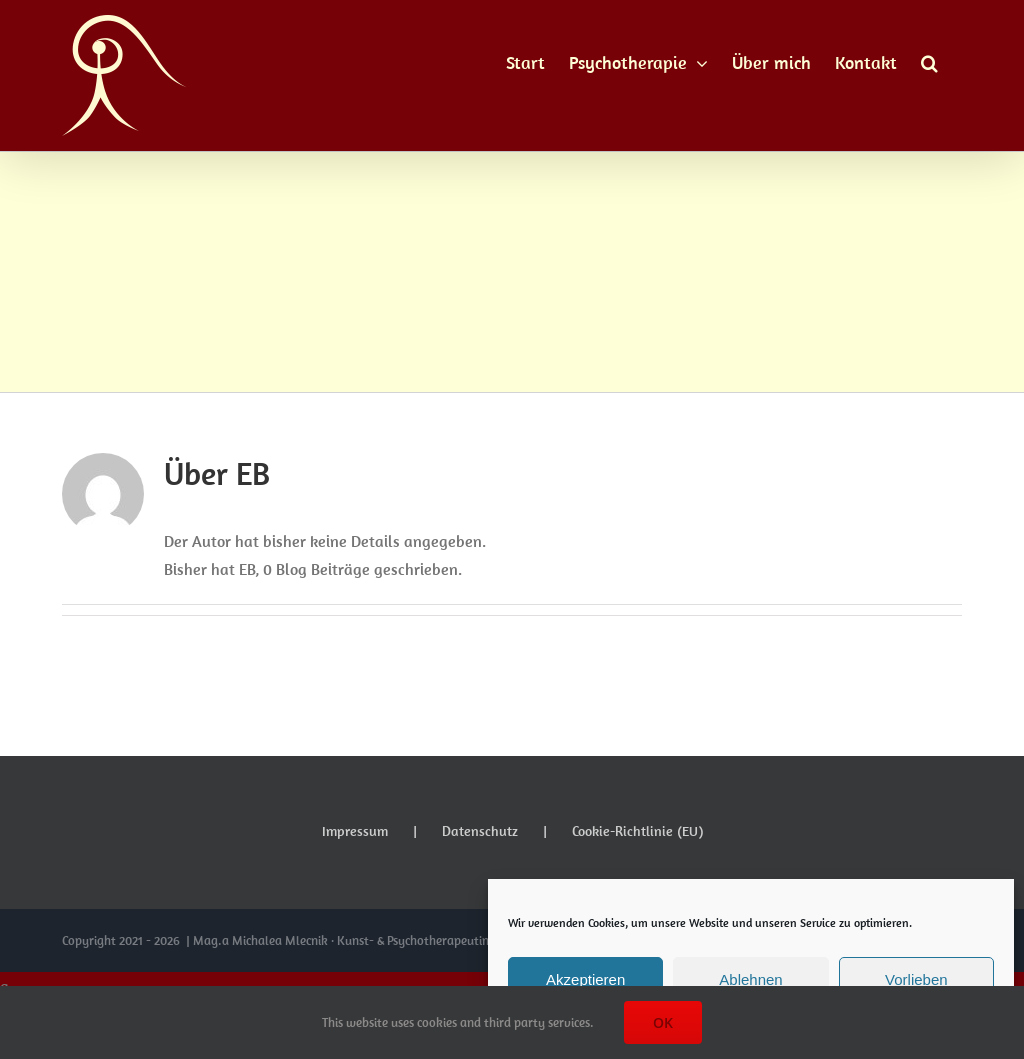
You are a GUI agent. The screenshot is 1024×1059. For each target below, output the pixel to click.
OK (663, 1022)
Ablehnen (750, 979)
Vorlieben (916, 979)
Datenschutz (480, 831)
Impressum (355, 831)
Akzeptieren (585, 979)
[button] (929, 62)
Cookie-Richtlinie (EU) (637, 831)
